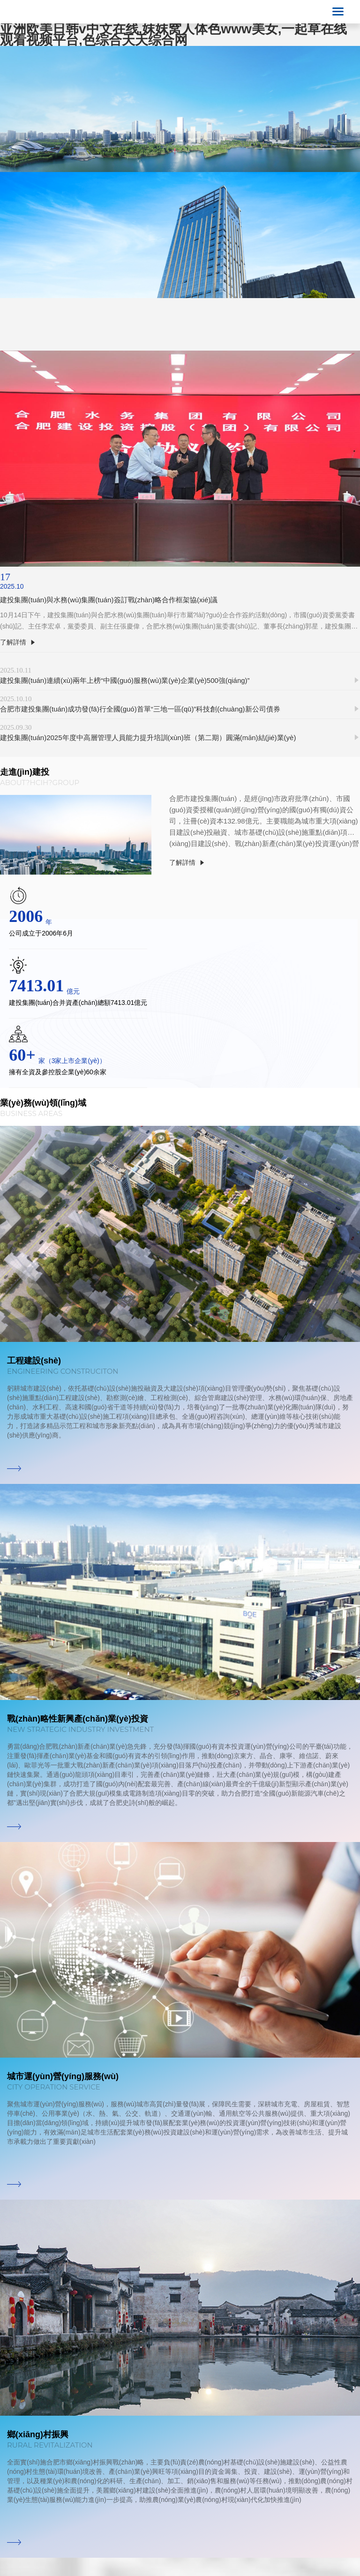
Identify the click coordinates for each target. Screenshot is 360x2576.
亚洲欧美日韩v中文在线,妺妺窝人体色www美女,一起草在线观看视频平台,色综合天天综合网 (173, 34)
